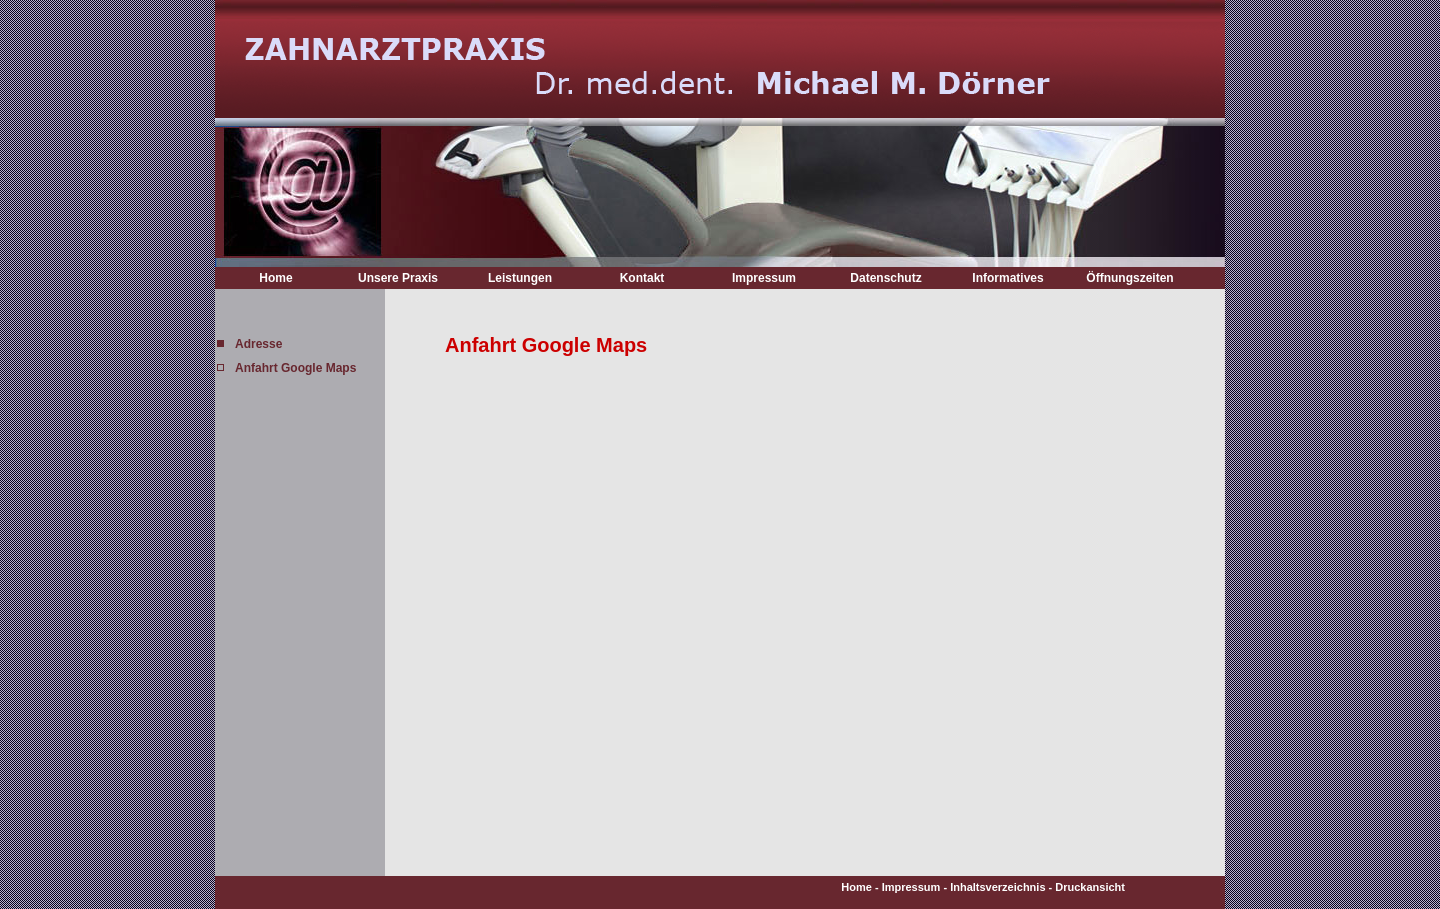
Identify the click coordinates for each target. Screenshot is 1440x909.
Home (275, 278)
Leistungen (520, 278)
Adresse (258, 344)
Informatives (1007, 278)
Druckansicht (1090, 887)
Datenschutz (885, 278)
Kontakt (642, 278)
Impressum (764, 278)
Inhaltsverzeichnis (997, 887)
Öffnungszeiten (1129, 278)
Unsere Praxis (398, 278)
